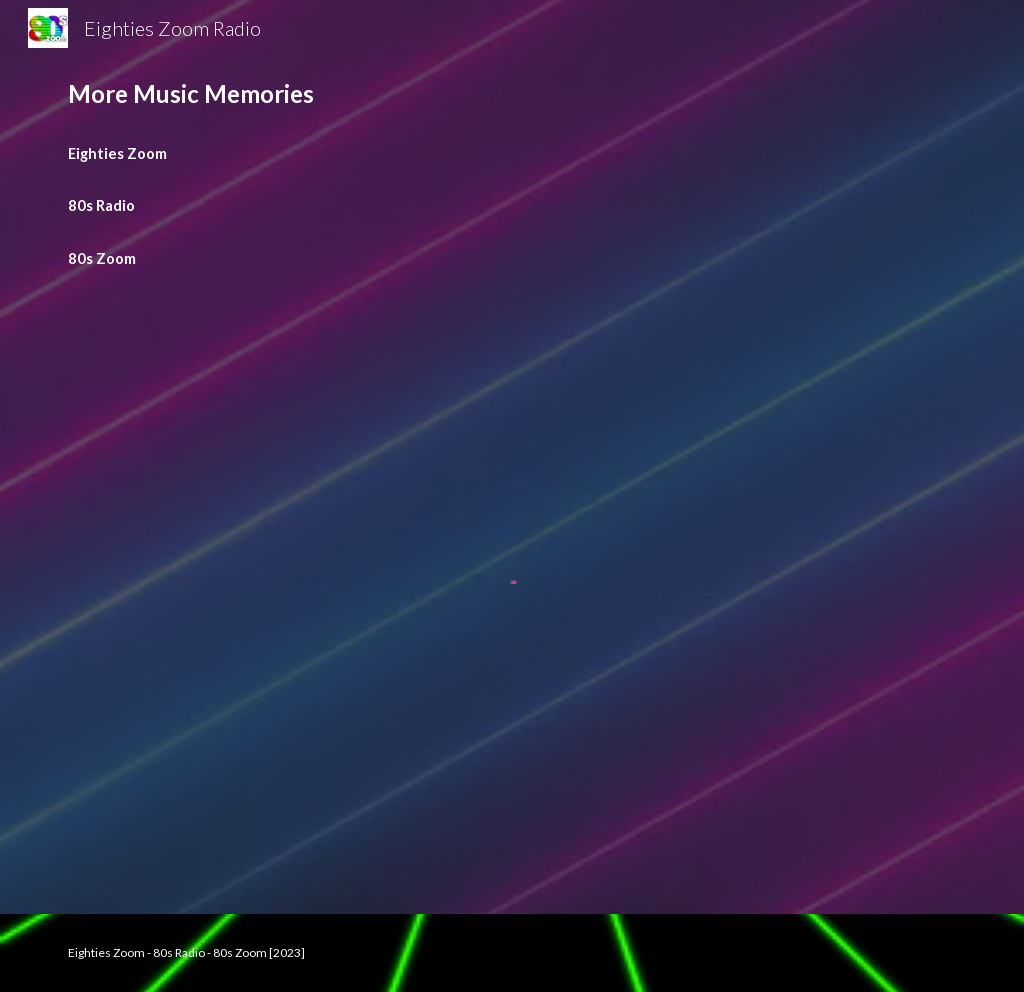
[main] (512, 94)
